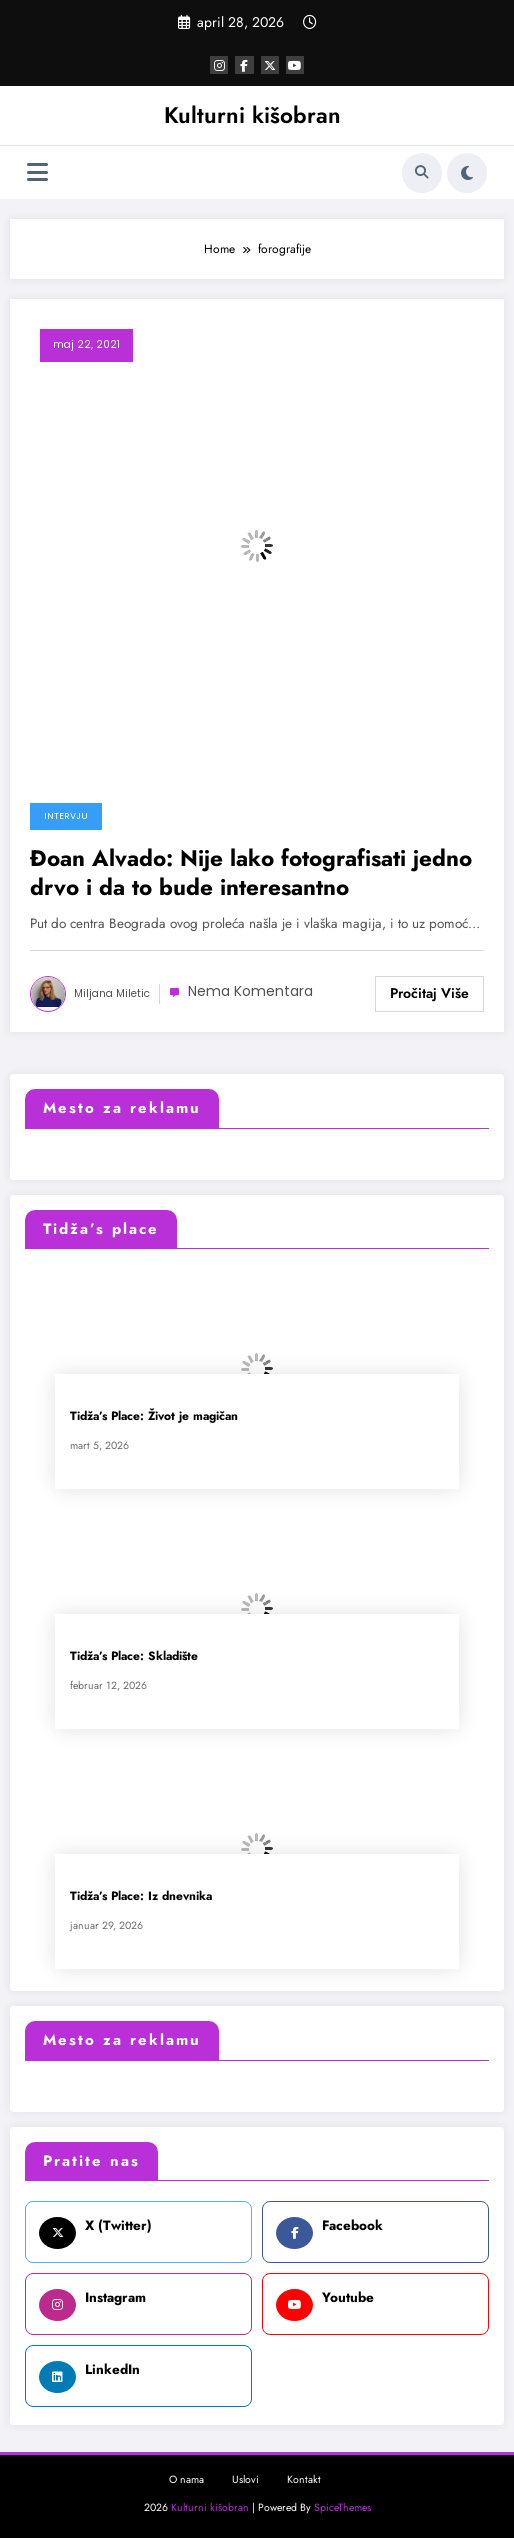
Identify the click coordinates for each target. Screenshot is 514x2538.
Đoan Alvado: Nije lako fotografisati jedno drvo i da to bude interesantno (251, 873)
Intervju (66, 816)
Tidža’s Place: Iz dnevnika (141, 1896)
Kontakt (304, 2479)
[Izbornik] (37, 172)
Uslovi (245, 2479)
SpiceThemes (342, 2507)
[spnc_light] (467, 173)
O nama (186, 2479)
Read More (429, 994)
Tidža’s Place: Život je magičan (154, 1416)
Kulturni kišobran (252, 115)
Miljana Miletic (112, 993)
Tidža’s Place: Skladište (134, 1656)
